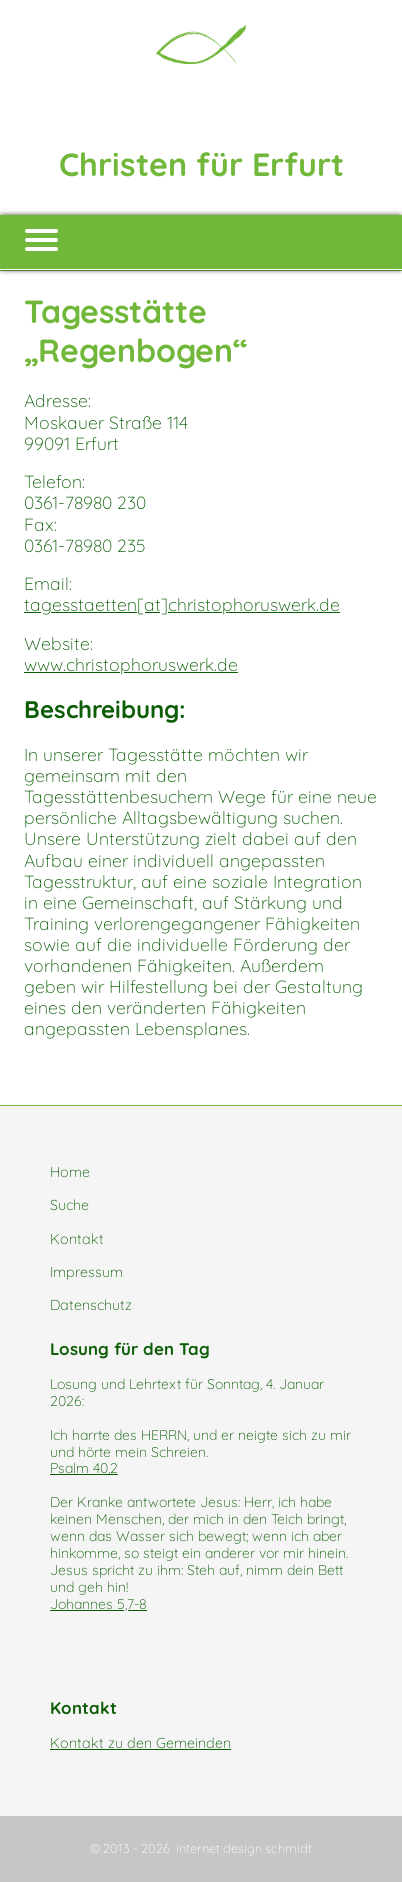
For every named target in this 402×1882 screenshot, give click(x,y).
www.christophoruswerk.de (131, 664)
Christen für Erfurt (201, 164)
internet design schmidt (244, 1848)
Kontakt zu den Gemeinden (140, 1743)
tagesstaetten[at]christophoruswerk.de (182, 604)
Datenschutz (91, 1305)
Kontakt (77, 1239)
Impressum (86, 1272)
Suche (69, 1205)
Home (70, 1172)
